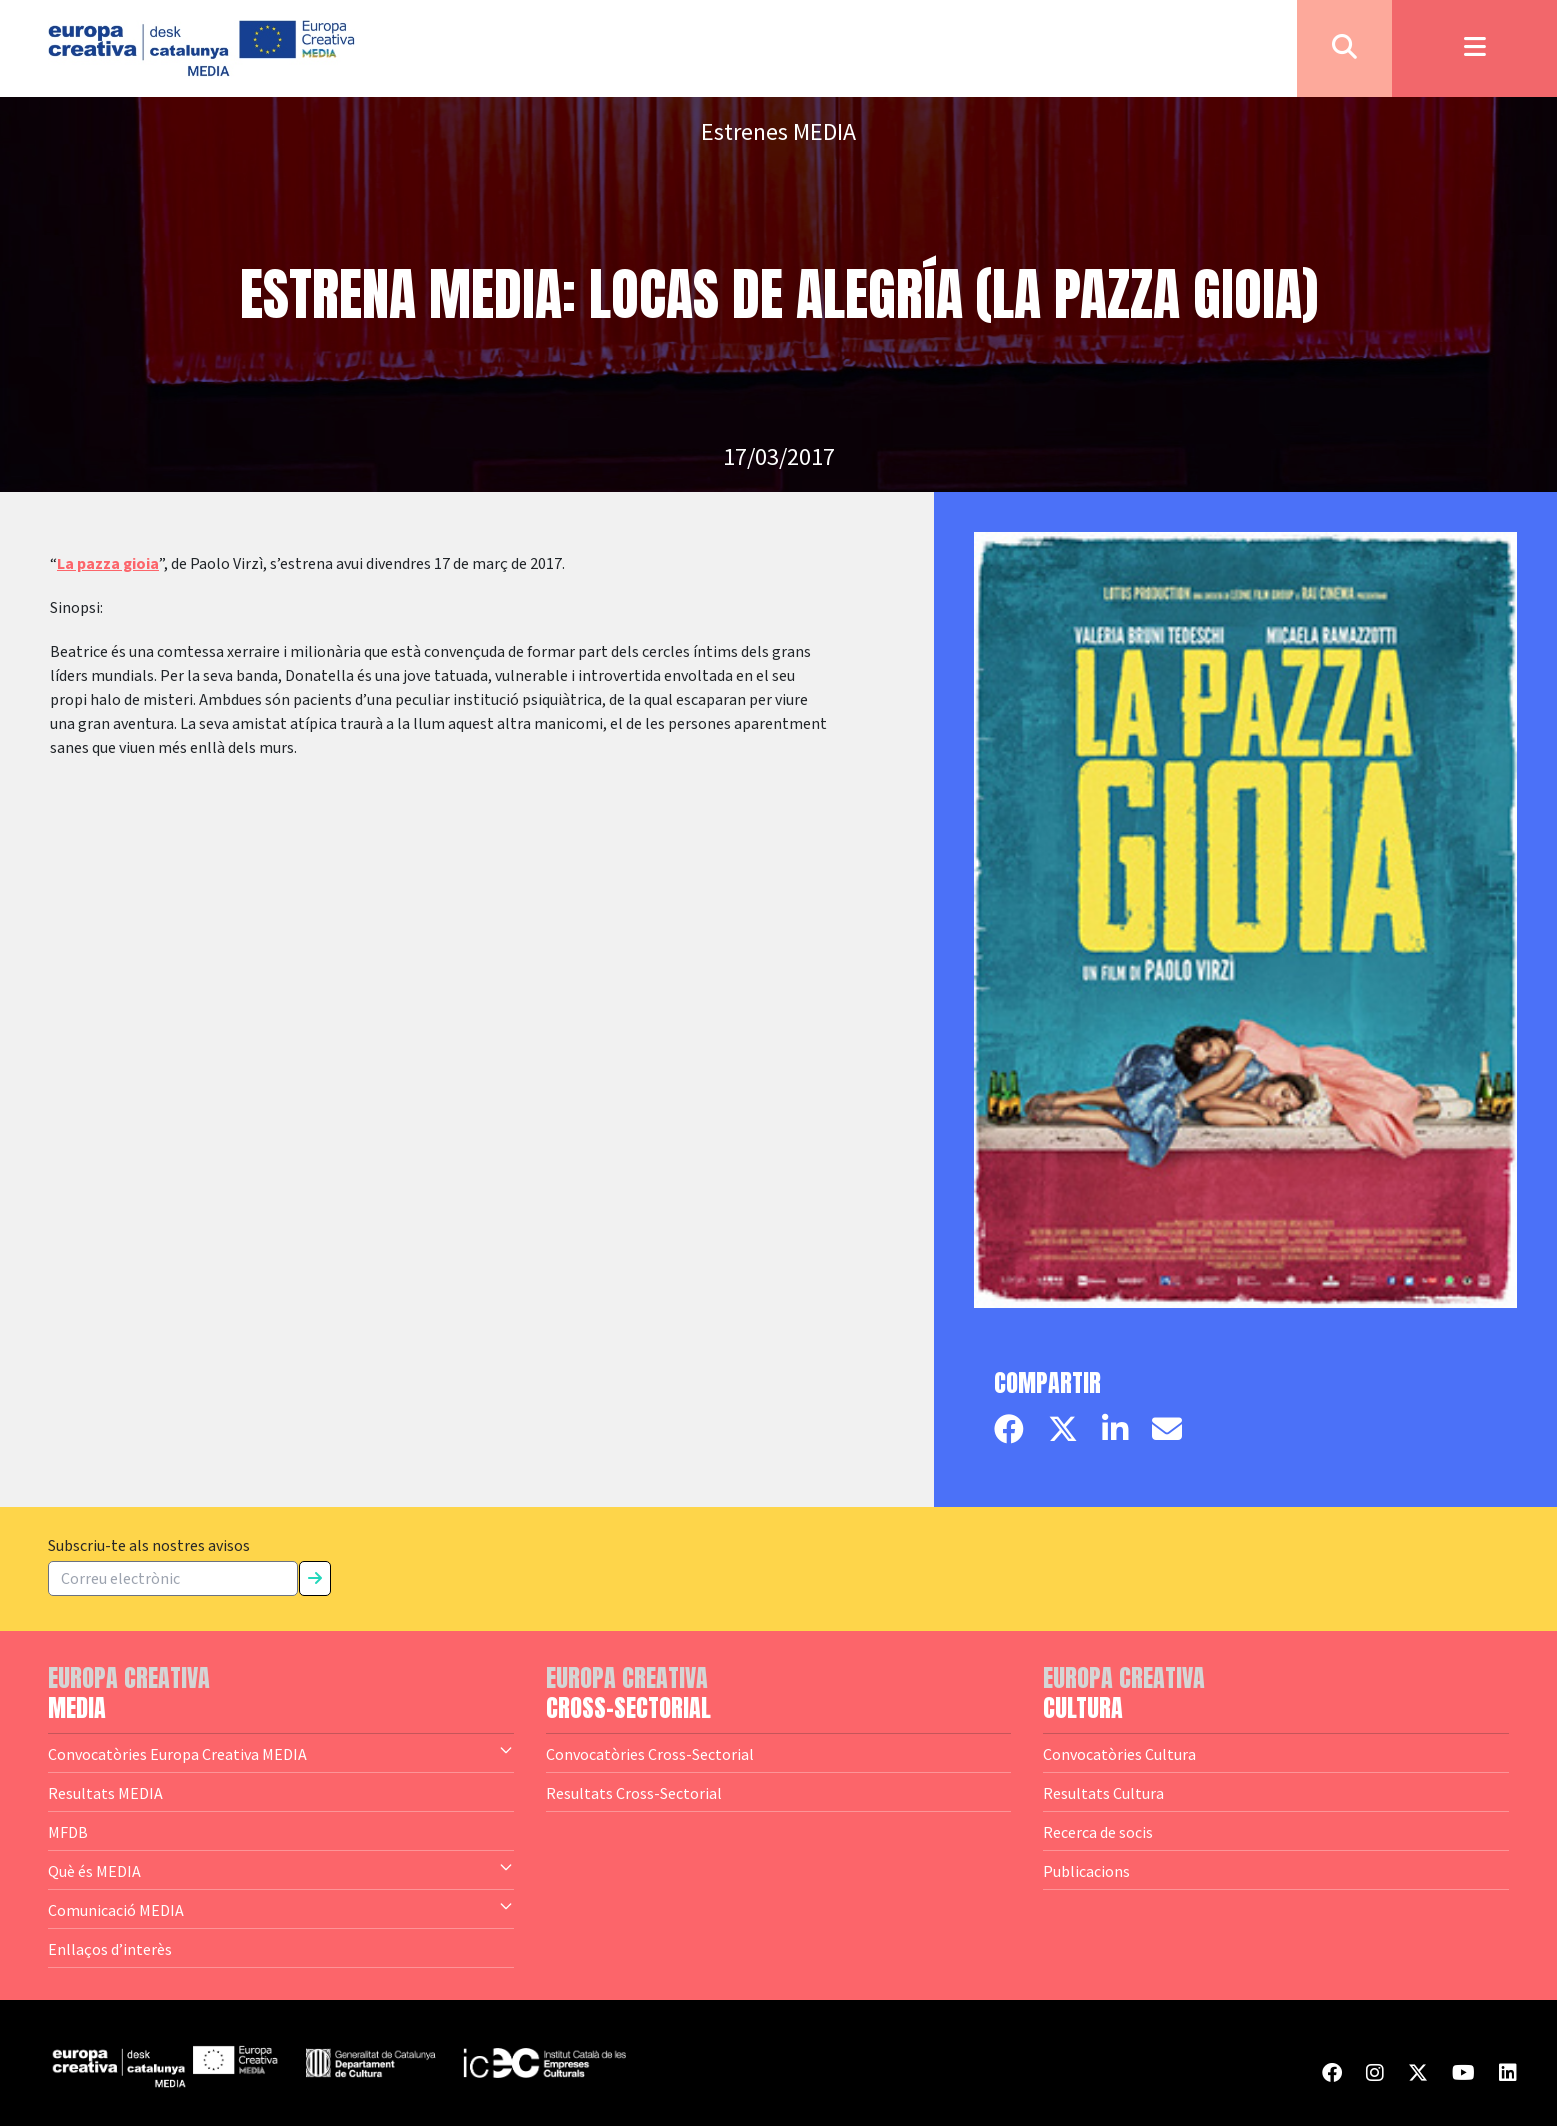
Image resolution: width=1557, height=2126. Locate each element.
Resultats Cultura (1103, 1793)
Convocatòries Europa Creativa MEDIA (281, 1753)
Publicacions (1086, 1871)
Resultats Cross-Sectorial (634, 1793)
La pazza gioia (108, 564)
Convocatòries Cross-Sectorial (650, 1754)
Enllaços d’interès (110, 1949)
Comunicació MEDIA (281, 1909)
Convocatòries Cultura (1119, 1754)
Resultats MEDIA (105, 1793)
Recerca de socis (1098, 1832)
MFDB (68, 1832)
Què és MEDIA (281, 1870)
